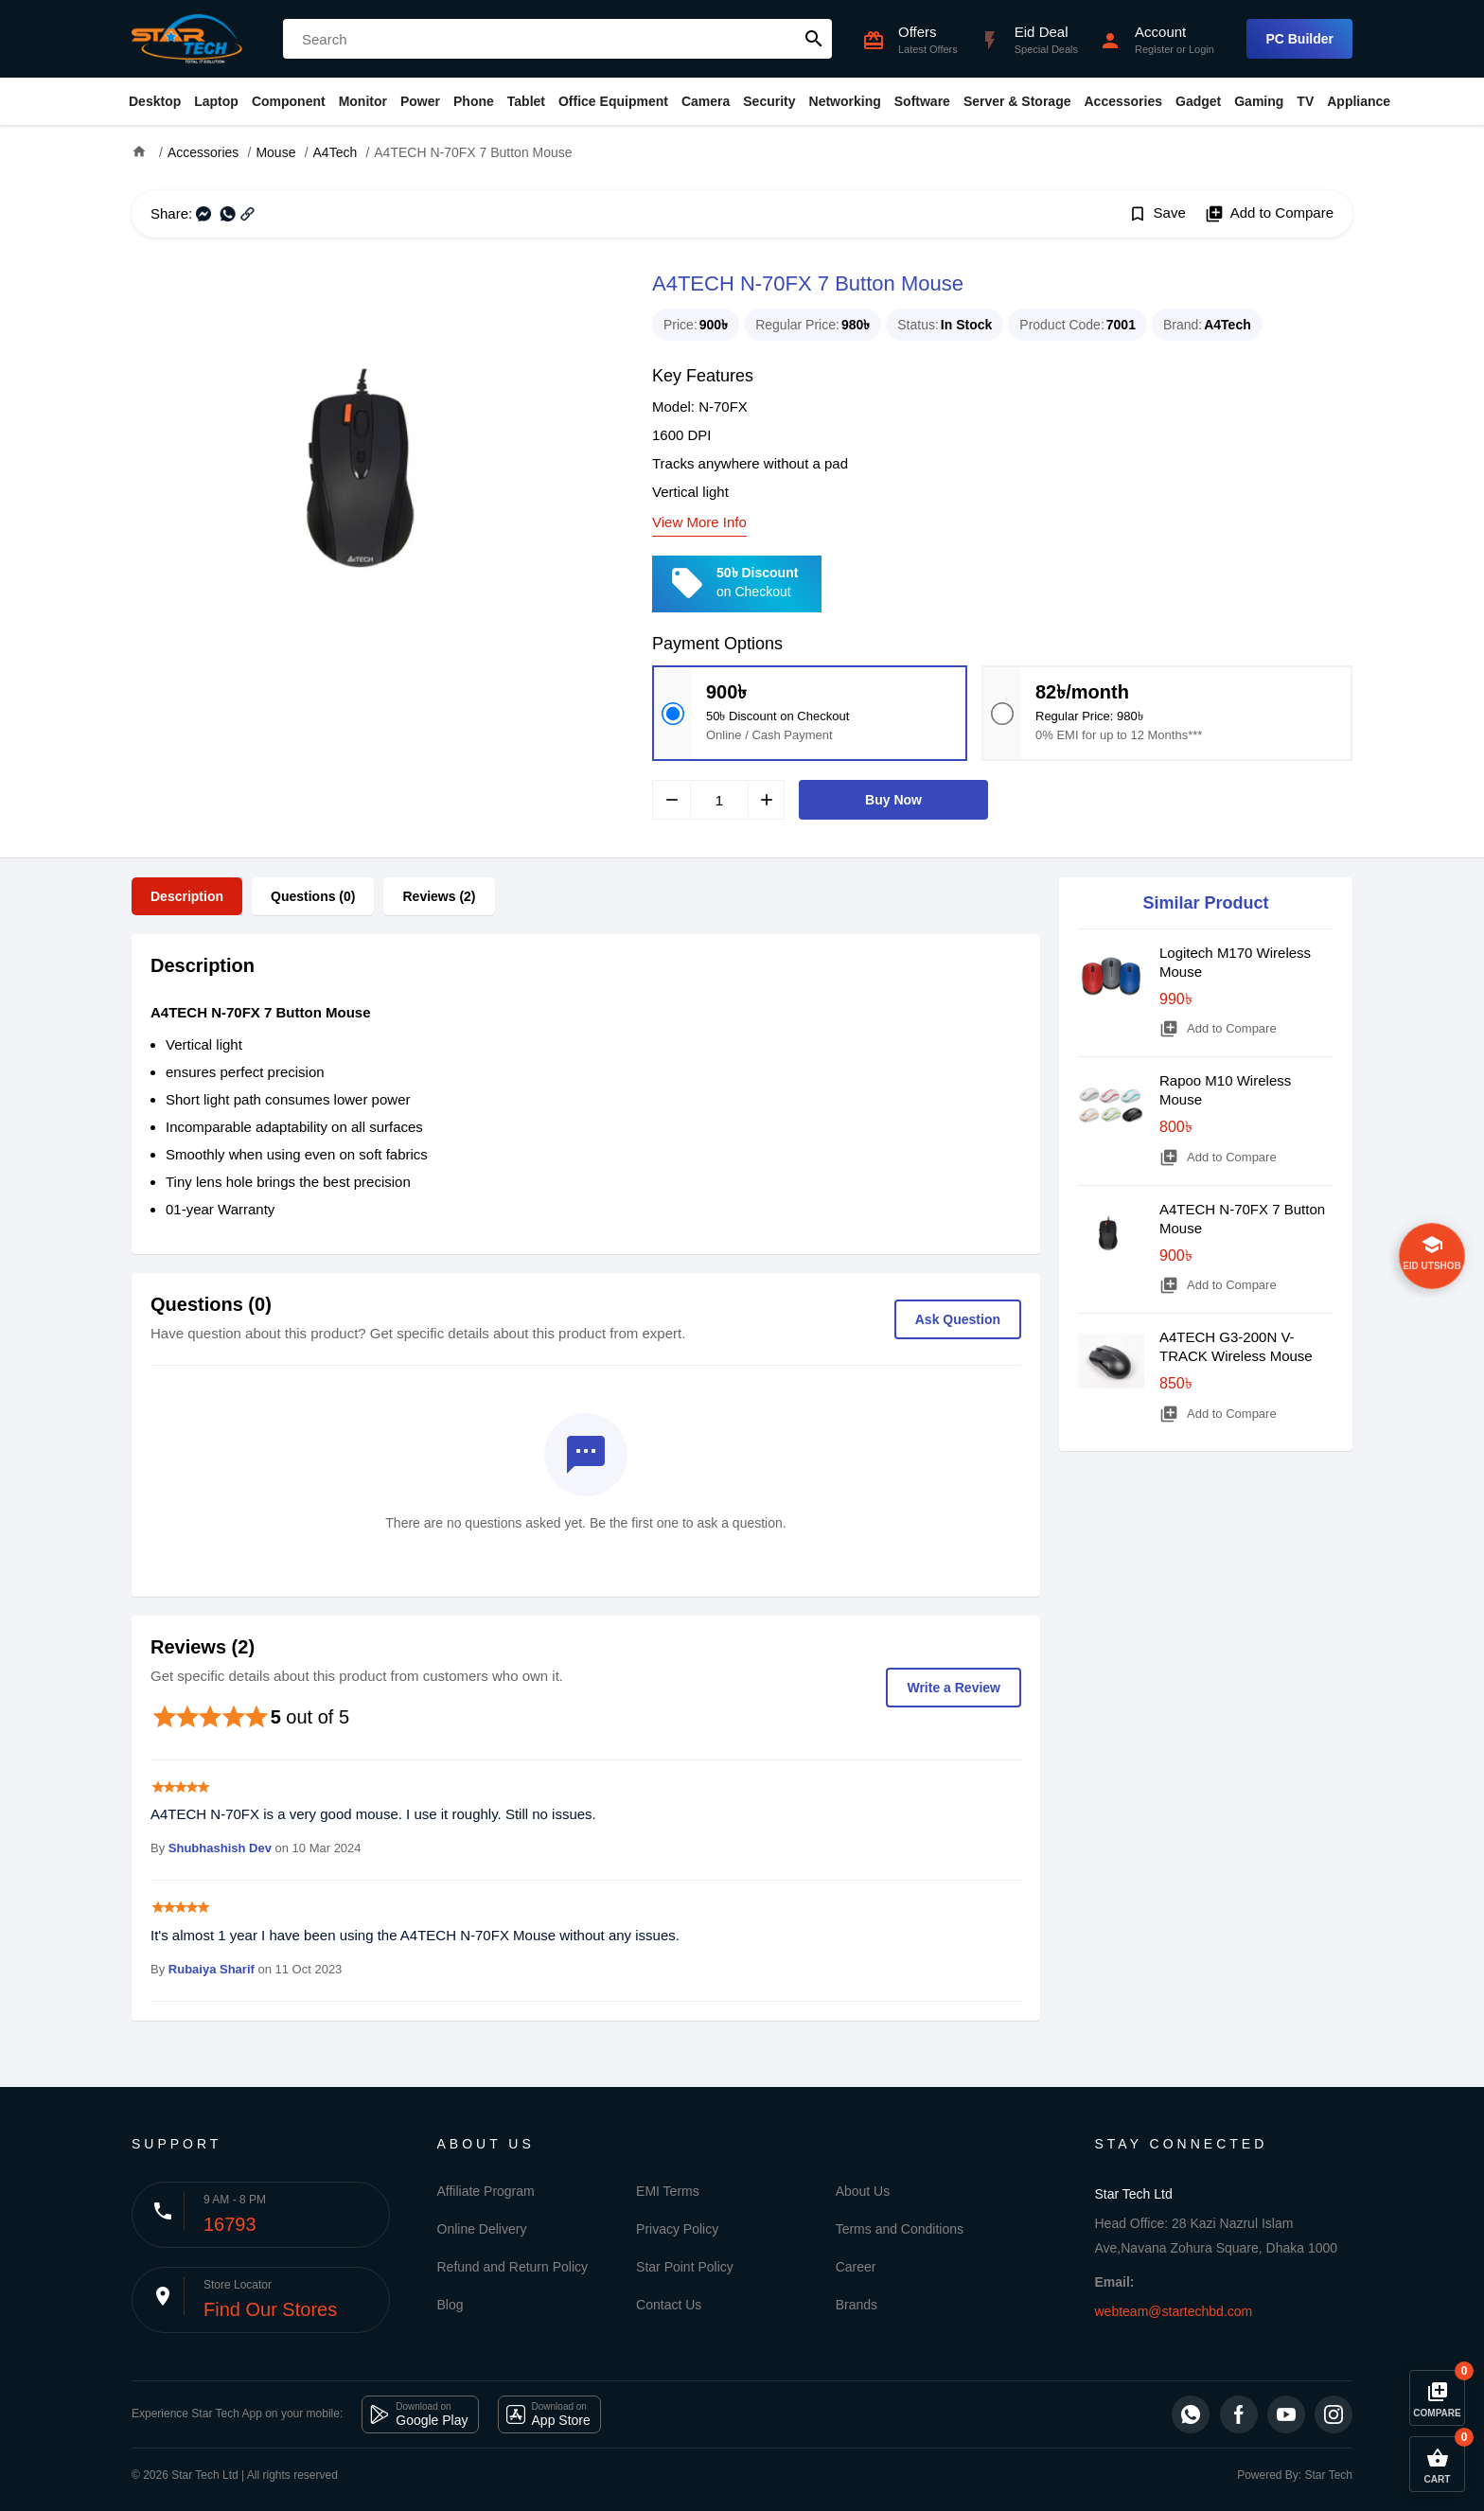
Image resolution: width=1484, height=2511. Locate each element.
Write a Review (953, 1687)
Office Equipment (613, 101)
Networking (845, 101)
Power (420, 101)
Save (1157, 213)
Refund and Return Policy (513, 2266)
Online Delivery (482, 2229)
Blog (450, 2304)
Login (1201, 49)
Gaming (1258, 101)
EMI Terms (667, 2191)
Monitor (363, 101)
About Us (863, 2191)
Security (769, 101)
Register (1154, 49)
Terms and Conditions (899, 2229)
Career (856, 2266)
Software (922, 101)
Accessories (1123, 101)
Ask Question (957, 1319)
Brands (856, 2304)
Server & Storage (1017, 101)
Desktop (155, 101)
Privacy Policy (677, 2229)
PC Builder (1299, 38)
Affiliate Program (486, 2191)
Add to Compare (1269, 213)
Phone (473, 101)
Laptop (216, 101)
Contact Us (668, 2304)
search (814, 38)
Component (289, 101)
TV (1305, 101)
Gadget (1198, 101)
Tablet (526, 101)
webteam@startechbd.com (1174, 2311)
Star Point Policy (684, 2266)
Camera (705, 101)
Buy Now (893, 799)
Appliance (1358, 101)
